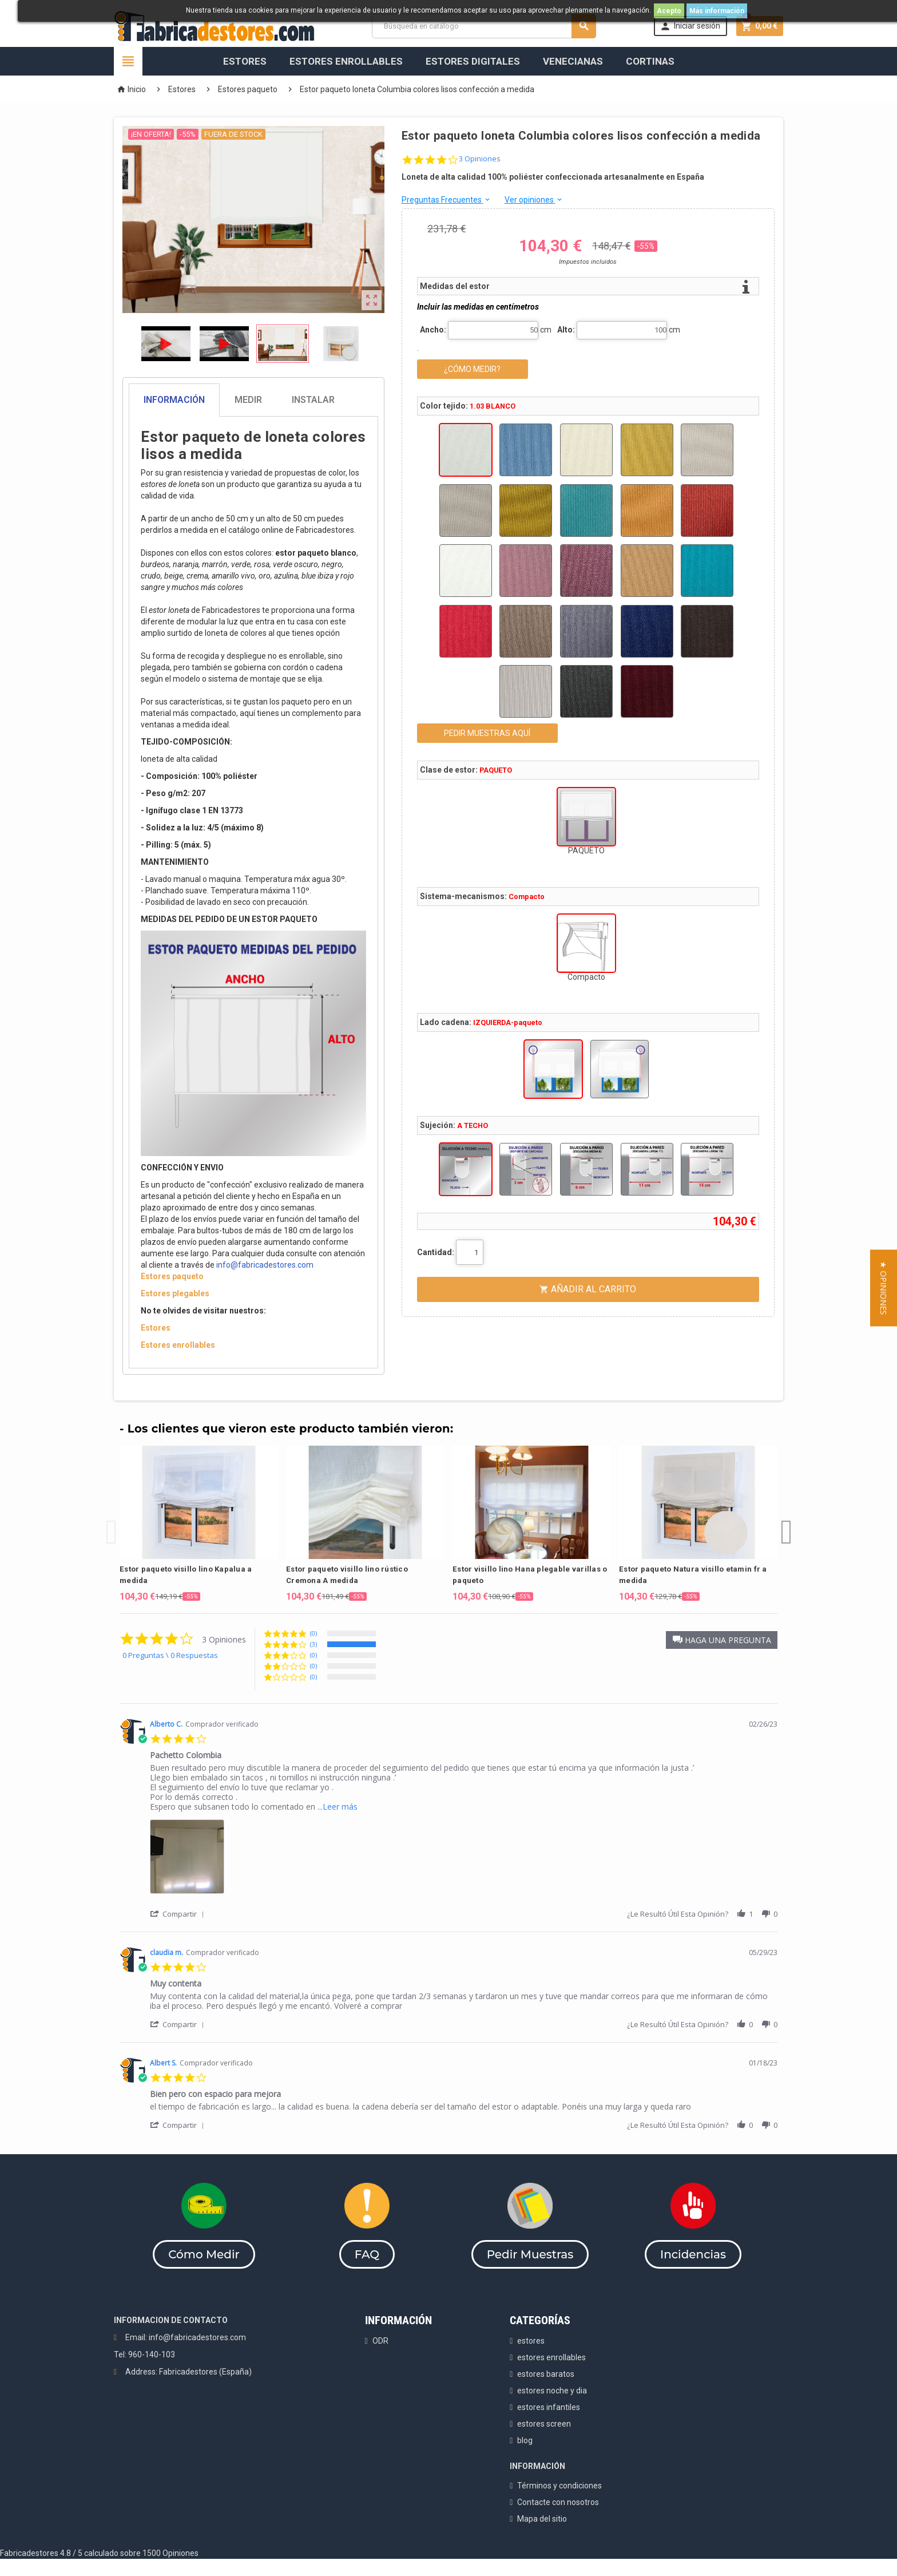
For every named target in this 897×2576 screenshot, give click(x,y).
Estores (245, 61)
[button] (721, 1640)
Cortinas (650, 61)
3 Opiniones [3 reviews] (480, 159)
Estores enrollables (178, 1345)
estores (531, 2340)
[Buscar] (484, 26)
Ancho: (433, 329)
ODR (380, 2340)
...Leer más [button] (337, 1806)
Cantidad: (435, 1252)
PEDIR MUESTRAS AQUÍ (487, 733)
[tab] (253, 400)
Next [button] (786, 1524)
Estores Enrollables (346, 61)
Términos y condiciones (559, 2485)
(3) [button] (313, 1644)
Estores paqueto (172, 1276)
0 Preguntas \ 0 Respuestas (170, 1655)
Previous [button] (111, 1524)
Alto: (566, 329)
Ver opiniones (534, 199)
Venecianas (573, 61)
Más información (716, 11)
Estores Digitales (473, 61)
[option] (199, 1524)
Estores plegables (175, 1293)
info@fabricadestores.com (264, 1264)
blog (525, 2440)
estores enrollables (551, 2357)
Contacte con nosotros (558, 2502)
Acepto (669, 11)
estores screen (544, 2423)
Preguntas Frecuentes (446, 199)
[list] (463, 1859)
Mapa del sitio (542, 2518)
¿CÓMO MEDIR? (472, 369)
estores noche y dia (552, 2390)
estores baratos (545, 2374)
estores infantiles (548, 2407)
